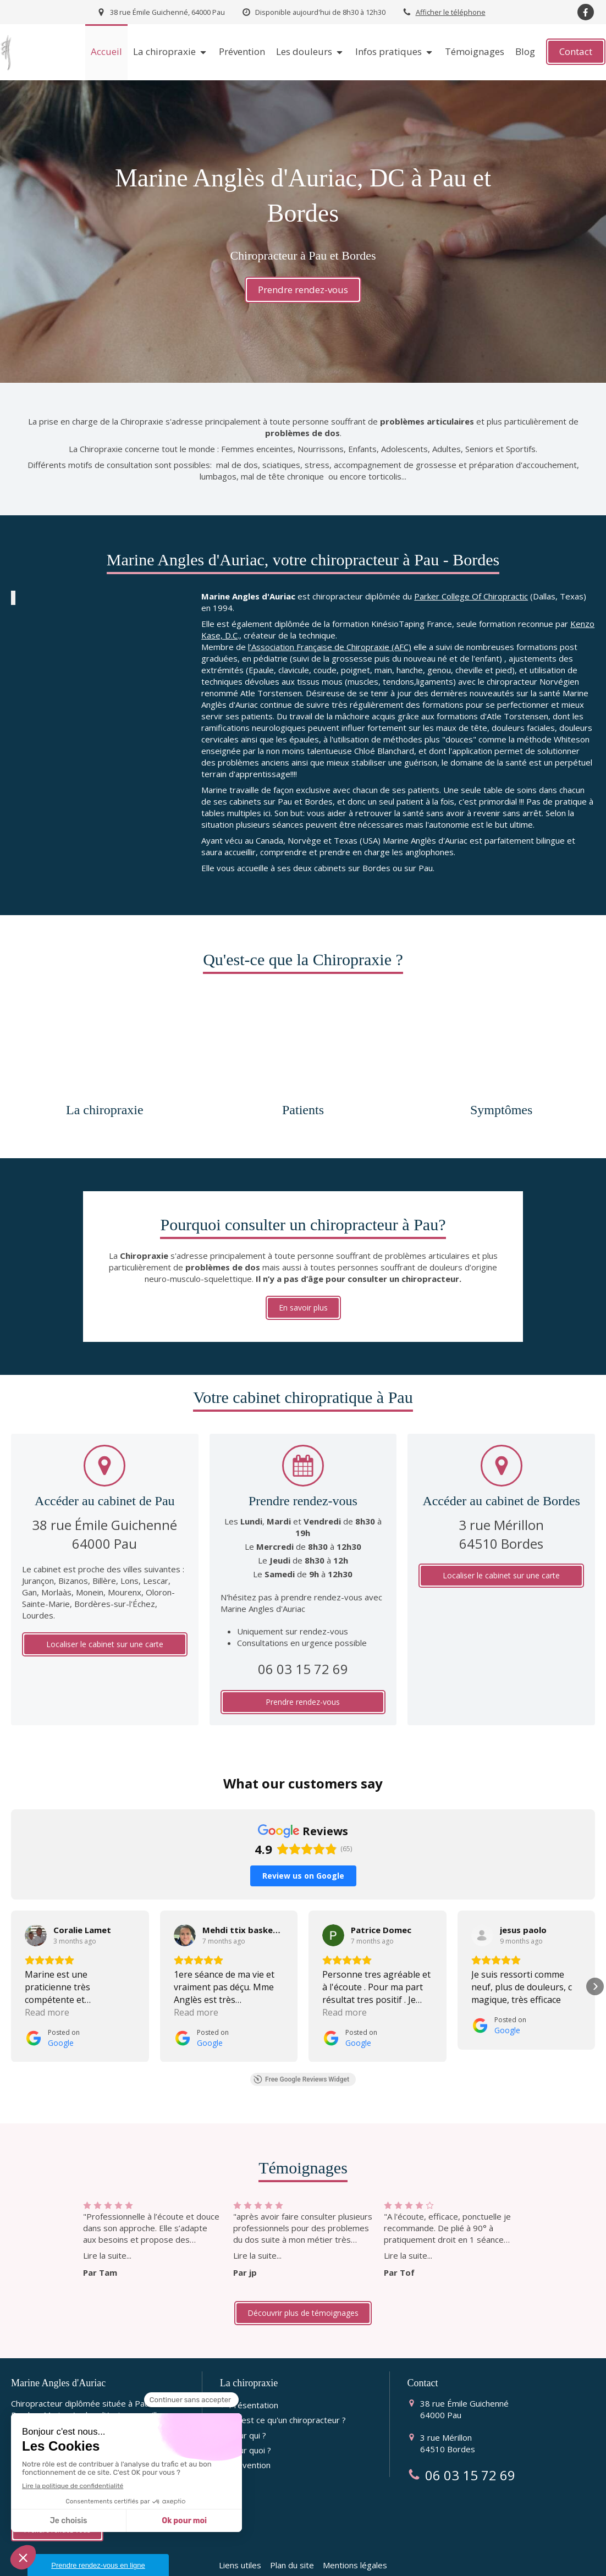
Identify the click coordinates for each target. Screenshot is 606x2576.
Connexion (575, 2565)
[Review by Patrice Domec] (381, 1900)
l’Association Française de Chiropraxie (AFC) (329, 646)
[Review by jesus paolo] (523, 1900)
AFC (233, 2567)
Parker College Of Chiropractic (471, 596)
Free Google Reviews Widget (301, 2049)
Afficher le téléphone (451, 12)
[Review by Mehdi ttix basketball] (243, 1900)
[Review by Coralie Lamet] (82, 1900)
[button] (11, 1957)
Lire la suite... (107, 2225)
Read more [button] (47, 1983)
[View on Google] (36, 1906)
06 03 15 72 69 (303, 1669)
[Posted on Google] (52, 2008)
